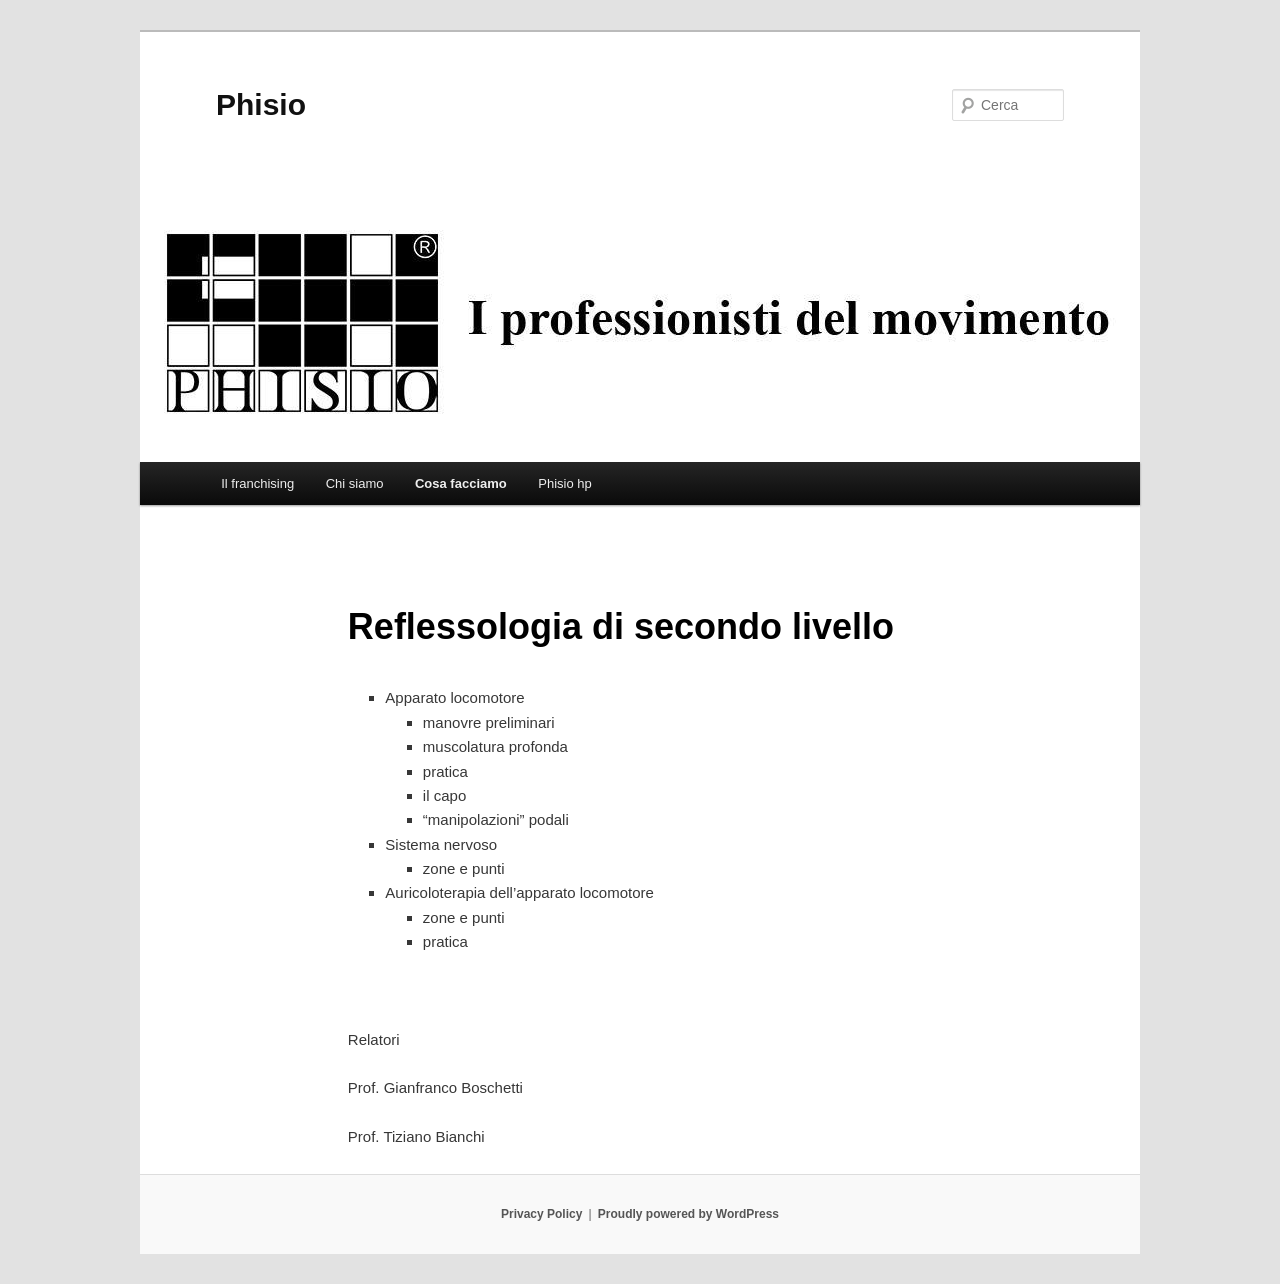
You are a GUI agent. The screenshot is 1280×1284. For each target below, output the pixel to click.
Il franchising (257, 483)
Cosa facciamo (461, 483)
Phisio (261, 104)
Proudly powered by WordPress (688, 1214)
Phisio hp (564, 483)
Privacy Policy (541, 1214)
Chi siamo (355, 483)
